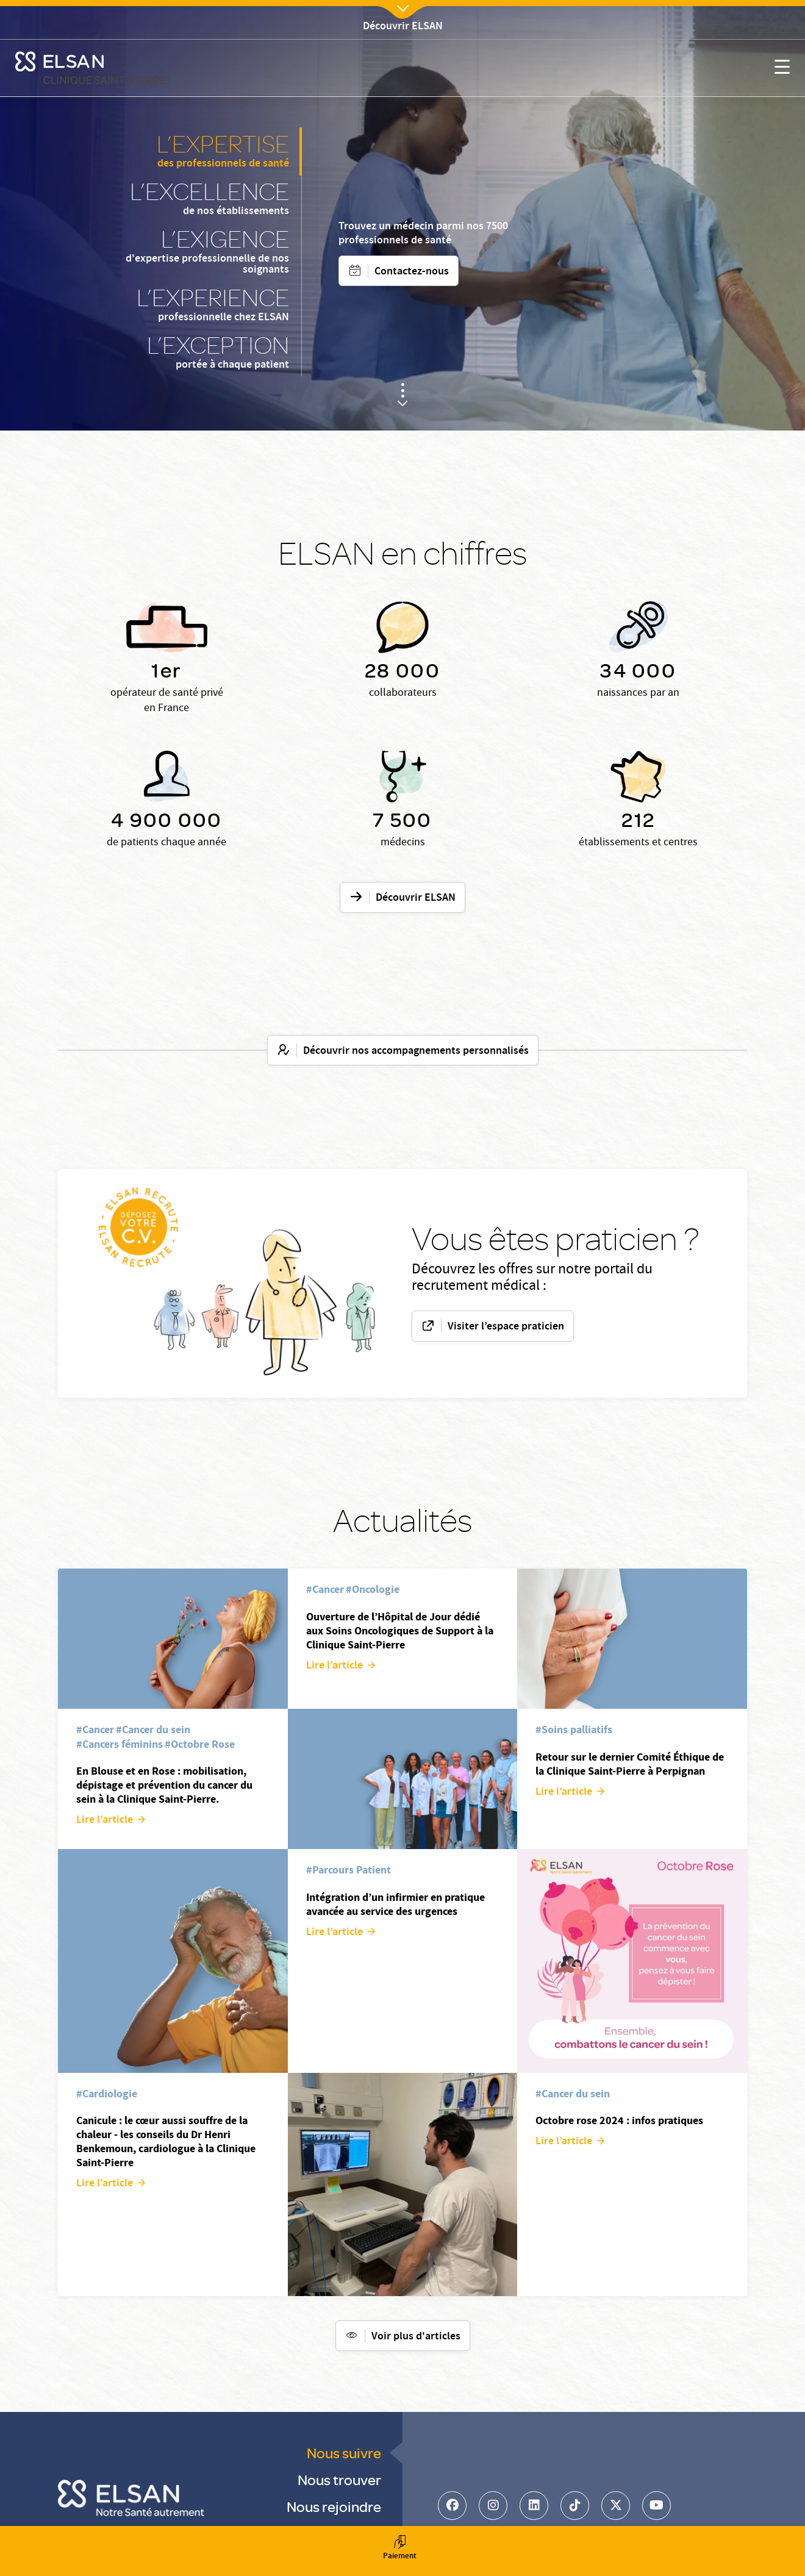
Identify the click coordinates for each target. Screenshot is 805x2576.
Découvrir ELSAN (416, 898)
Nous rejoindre (334, 2506)
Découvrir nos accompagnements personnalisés (416, 1051)
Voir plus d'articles (415, 2336)
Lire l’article (104, 1820)
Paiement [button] (399, 2549)
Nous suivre (344, 2452)
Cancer (98, 1729)
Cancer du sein (156, 1729)
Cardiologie (109, 2093)
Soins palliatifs (577, 1729)
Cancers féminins (122, 1744)
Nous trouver (339, 2479)
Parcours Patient (351, 1869)
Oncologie (375, 1589)
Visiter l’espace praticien (506, 1327)
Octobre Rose (203, 1744)
